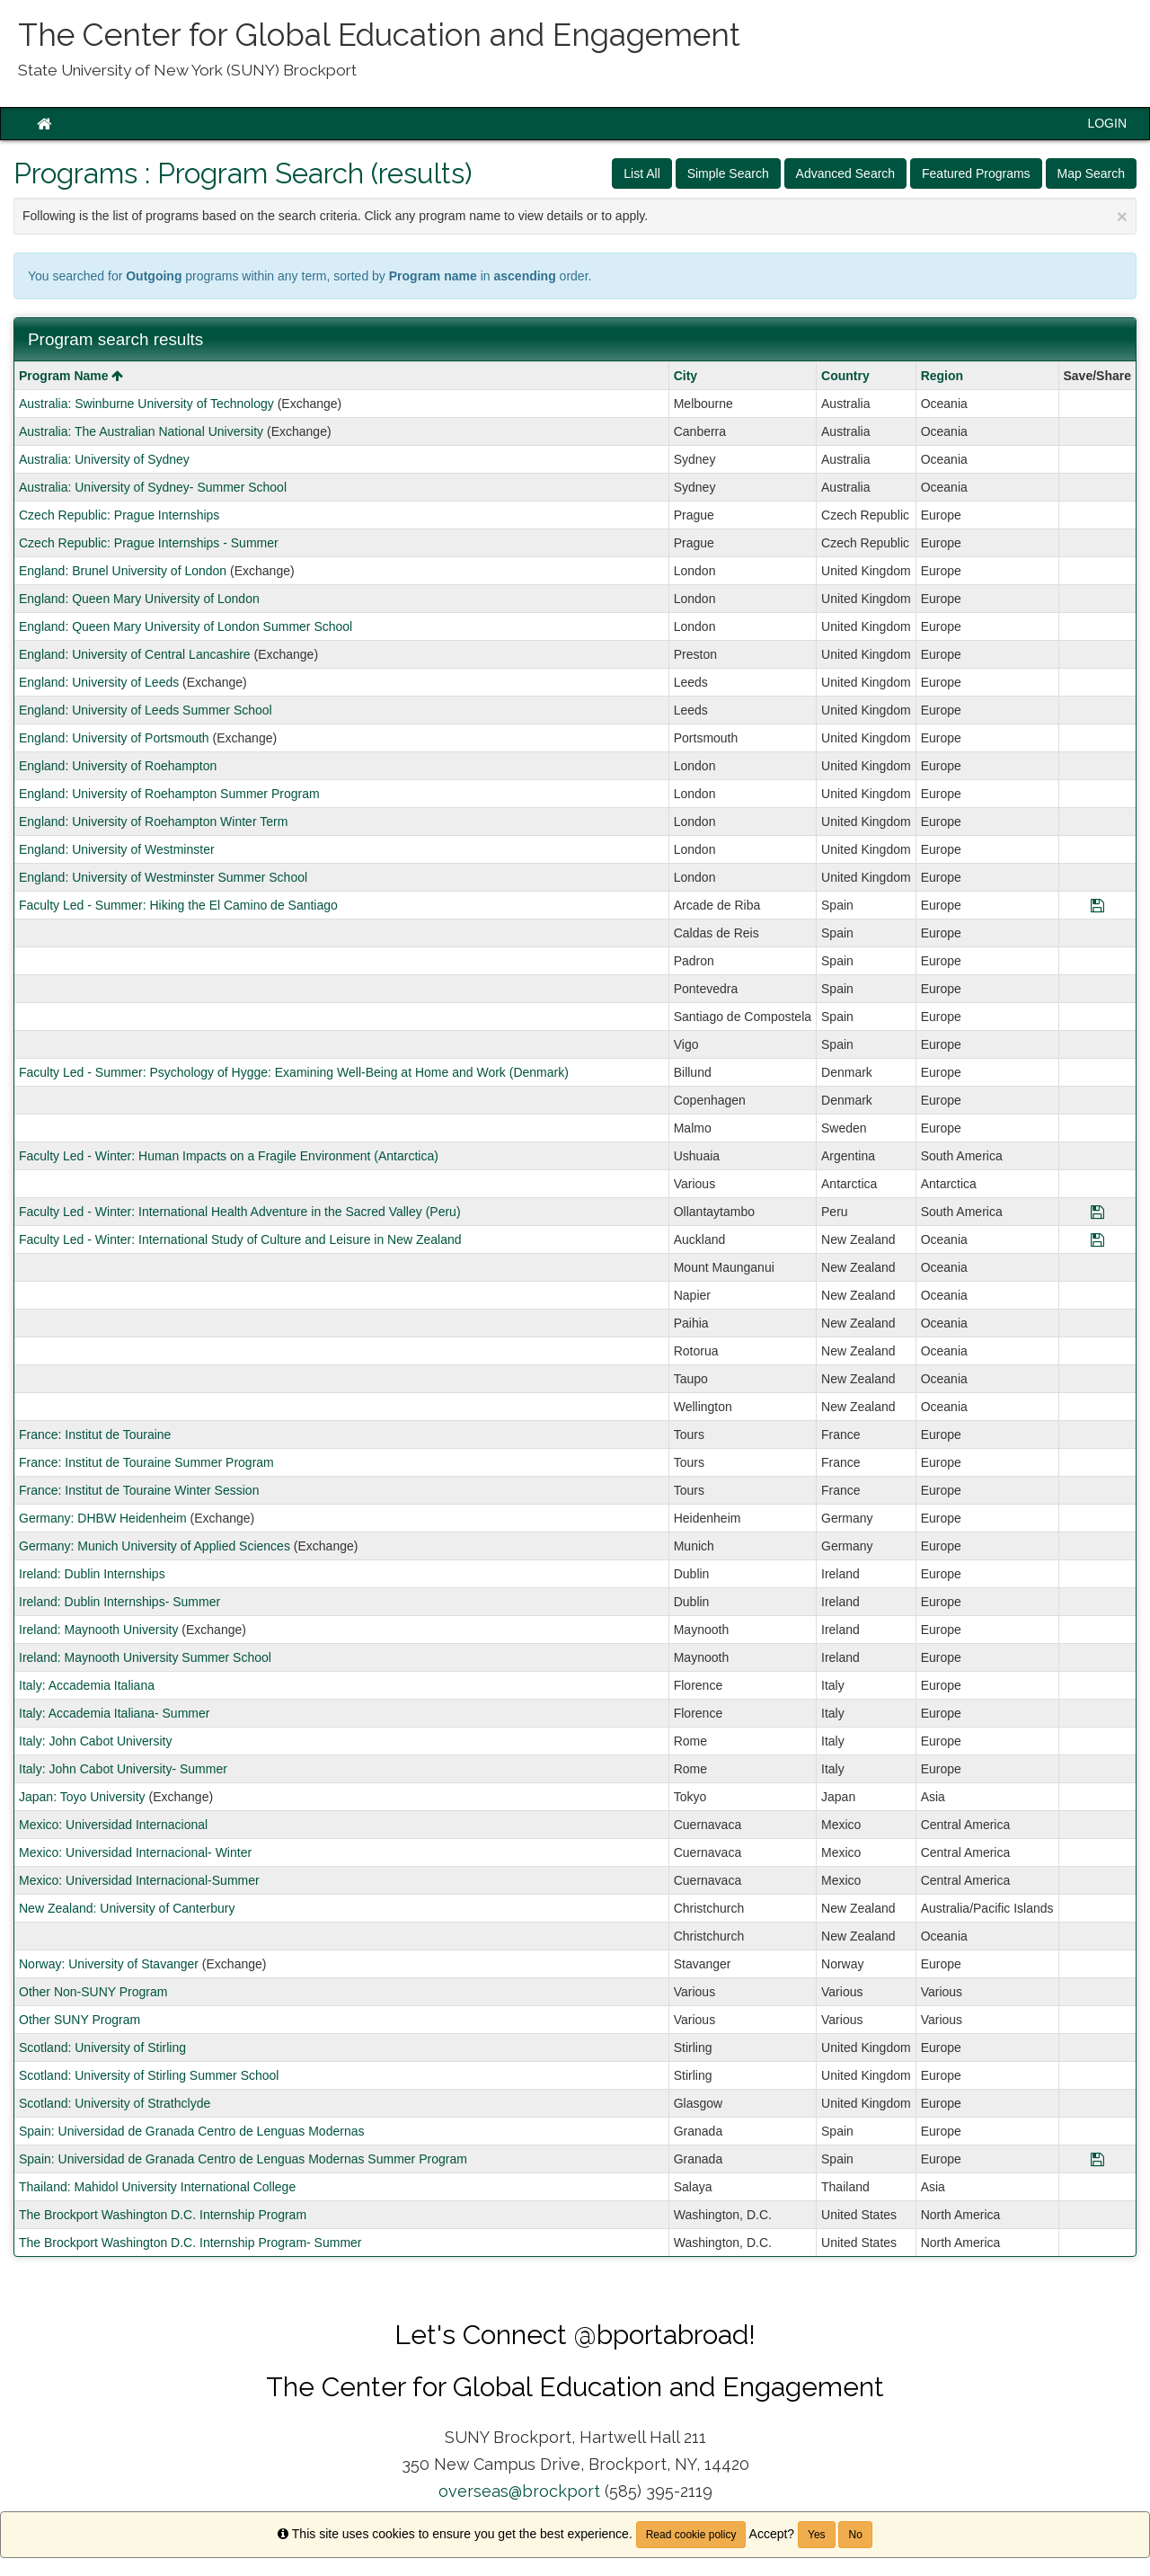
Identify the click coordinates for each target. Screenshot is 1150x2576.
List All (641, 173)
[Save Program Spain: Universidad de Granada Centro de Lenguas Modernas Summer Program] (1097, 2159)
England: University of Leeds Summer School (145, 710)
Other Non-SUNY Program (93, 1992)
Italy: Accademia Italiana (87, 1685)
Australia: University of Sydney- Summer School (153, 487)
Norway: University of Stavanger (109, 1964)
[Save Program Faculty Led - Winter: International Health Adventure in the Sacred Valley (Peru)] (1097, 1211)
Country (845, 376)
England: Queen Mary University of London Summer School (185, 626)
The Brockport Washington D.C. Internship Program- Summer (190, 2242)
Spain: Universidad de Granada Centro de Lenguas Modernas (191, 2131)
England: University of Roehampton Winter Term (153, 821)
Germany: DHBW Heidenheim (103, 1518)
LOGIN (1107, 123)
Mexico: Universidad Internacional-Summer (139, 1880)
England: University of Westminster (117, 849)
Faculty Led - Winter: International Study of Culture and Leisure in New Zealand (240, 1239)
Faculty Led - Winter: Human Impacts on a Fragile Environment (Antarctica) (228, 1156)
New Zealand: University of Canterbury (126, 1908)
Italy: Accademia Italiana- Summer (114, 1713)
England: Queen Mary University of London (139, 598)
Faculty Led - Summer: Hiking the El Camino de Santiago (178, 905)
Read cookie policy (691, 2534)
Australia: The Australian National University (141, 431)
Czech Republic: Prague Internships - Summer (149, 543)
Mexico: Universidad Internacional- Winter (135, 1852)
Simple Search (728, 173)
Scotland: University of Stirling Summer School (149, 2075)
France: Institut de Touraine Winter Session (139, 1490)
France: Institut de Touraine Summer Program (146, 1462)
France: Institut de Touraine (95, 1434)
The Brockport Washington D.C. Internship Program (162, 2214)
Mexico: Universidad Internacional (113, 1824)
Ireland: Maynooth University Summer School (145, 1657)
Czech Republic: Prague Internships (119, 515)
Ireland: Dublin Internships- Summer (119, 1601)
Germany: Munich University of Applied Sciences (154, 1546)
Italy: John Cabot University (95, 1741)
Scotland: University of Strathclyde (114, 2103)
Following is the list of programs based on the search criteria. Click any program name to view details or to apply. (575, 216)
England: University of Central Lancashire (135, 654)
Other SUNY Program (79, 2019)
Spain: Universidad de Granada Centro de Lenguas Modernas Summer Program (243, 2159)
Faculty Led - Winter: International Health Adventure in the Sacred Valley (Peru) (240, 1211)
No (855, 2534)
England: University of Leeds (99, 682)
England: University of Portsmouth (114, 738)
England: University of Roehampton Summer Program (169, 793)
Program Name (71, 376)
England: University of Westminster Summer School (163, 877)
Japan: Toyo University (82, 1797)
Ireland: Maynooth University (98, 1629)
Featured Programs (976, 173)
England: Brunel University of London (122, 571)
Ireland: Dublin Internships (92, 1574)
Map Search (1091, 173)
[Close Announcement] (1122, 216)
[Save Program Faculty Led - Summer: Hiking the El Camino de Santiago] (1097, 905)
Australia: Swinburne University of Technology (146, 403)
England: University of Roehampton (118, 766)
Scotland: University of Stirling (102, 2047)
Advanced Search (846, 173)
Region (942, 376)
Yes (817, 2534)
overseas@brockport (519, 2491)
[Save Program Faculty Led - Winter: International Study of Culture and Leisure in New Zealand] (1097, 1239)
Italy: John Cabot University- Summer (123, 1769)
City (685, 376)
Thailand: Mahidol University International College (157, 2187)
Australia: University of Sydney (104, 459)
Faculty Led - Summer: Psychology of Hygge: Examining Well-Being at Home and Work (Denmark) (294, 1072)
